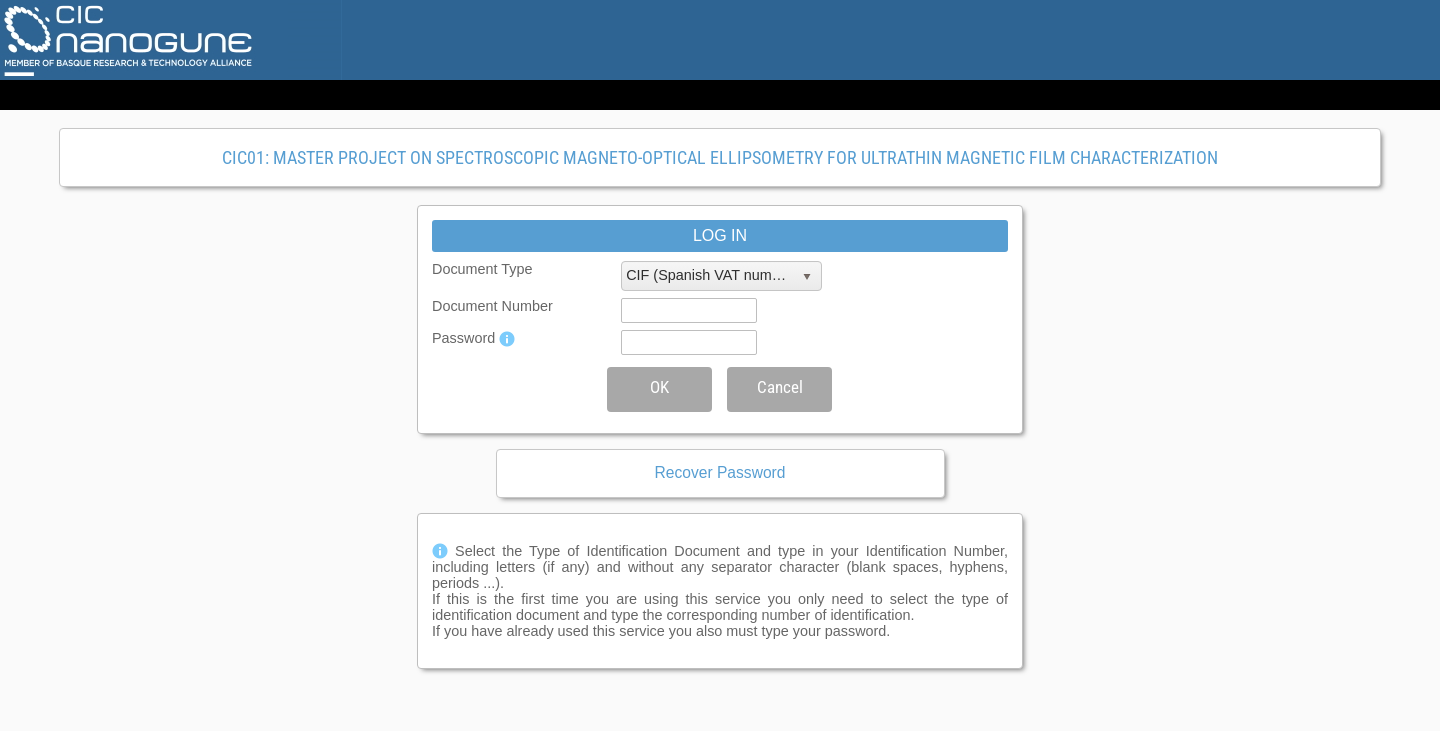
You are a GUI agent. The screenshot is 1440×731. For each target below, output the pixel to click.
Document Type (482, 269)
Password (463, 338)
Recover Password (720, 472)
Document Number (492, 306)
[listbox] (721, 276)
